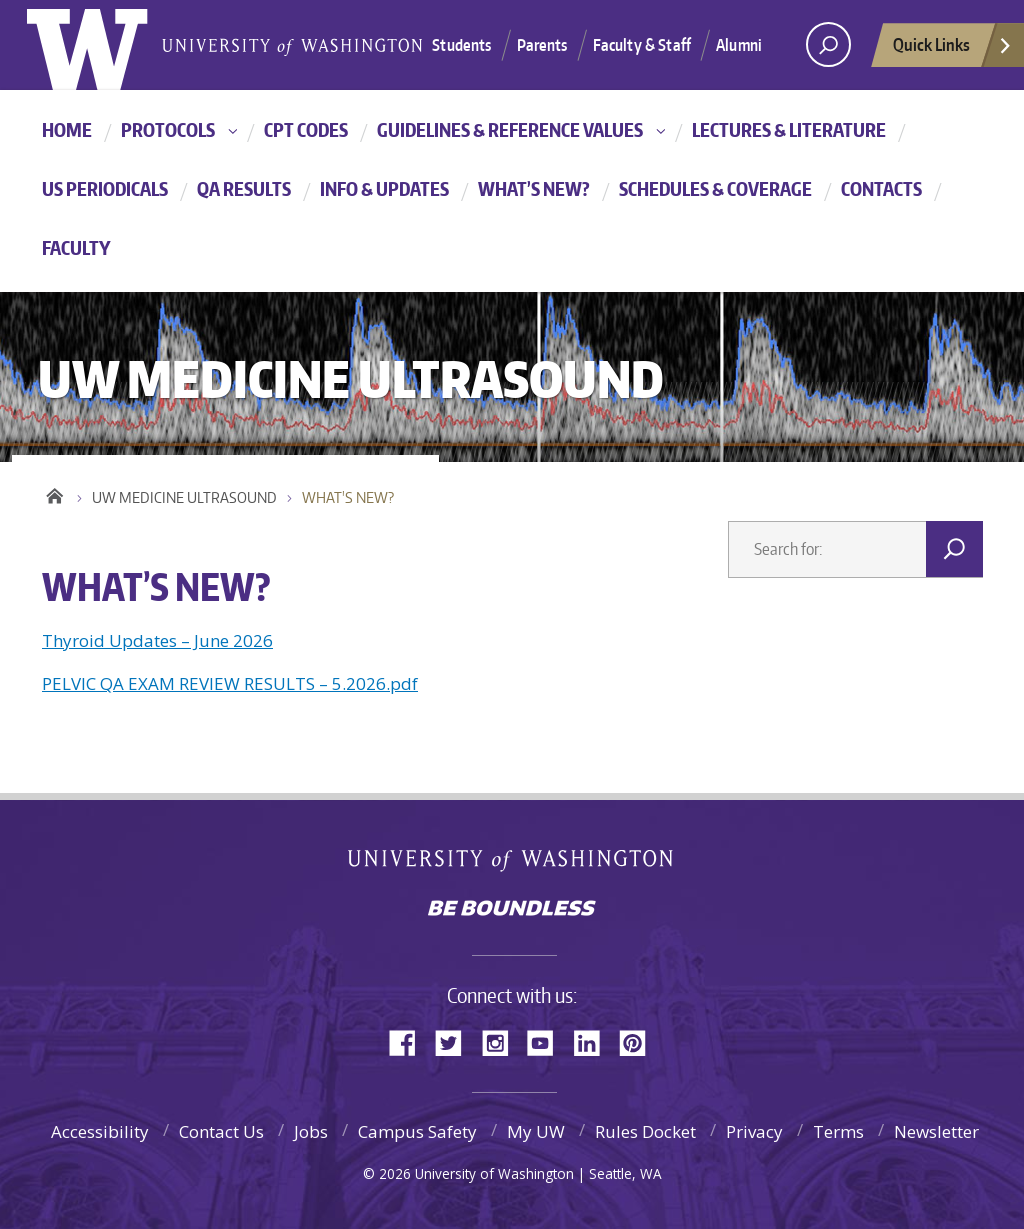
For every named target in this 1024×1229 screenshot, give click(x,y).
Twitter (456, 1041)
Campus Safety (417, 1131)
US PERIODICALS (105, 188)
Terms (838, 1131)
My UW (536, 1131)
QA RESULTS (244, 188)
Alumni (739, 45)
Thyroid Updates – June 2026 (157, 640)
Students (461, 45)
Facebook (410, 1041)
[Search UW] (828, 44)
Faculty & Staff (642, 45)
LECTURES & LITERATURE (789, 129)
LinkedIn (594, 1041)
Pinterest (640, 1041)
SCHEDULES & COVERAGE (715, 188)
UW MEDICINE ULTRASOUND (184, 497)
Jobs (311, 1131)
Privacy (754, 1131)
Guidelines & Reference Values (510, 129)
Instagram (502, 1041)
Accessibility (100, 1131)
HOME (67, 129)
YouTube (548, 1041)
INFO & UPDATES (384, 188)
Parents (542, 45)
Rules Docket (645, 1131)
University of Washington (512, 864)
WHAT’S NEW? (534, 188)
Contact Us (221, 1131)
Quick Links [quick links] (953, 50)
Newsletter (936, 1131)
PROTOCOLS (168, 129)
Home (54, 493)
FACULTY (76, 247)
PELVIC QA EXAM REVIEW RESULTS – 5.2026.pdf (230, 683)
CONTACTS (881, 188)
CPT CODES (306, 129)
